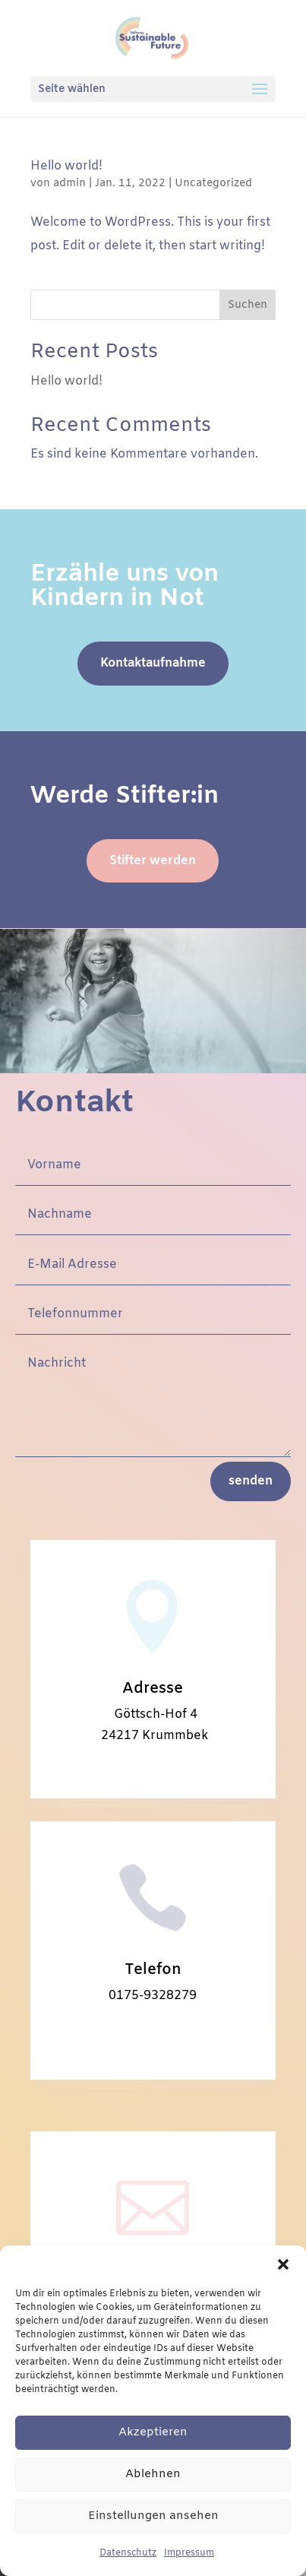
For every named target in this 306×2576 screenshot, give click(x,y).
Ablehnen (153, 2474)
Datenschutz (127, 2553)
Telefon (153, 1970)
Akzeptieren (153, 2432)
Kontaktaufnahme (153, 663)
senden (251, 1481)
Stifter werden (152, 861)
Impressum (189, 2553)
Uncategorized (213, 183)
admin (69, 183)
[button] (283, 2264)
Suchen (247, 305)
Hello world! (66, 166)
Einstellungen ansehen (153, 2516)
